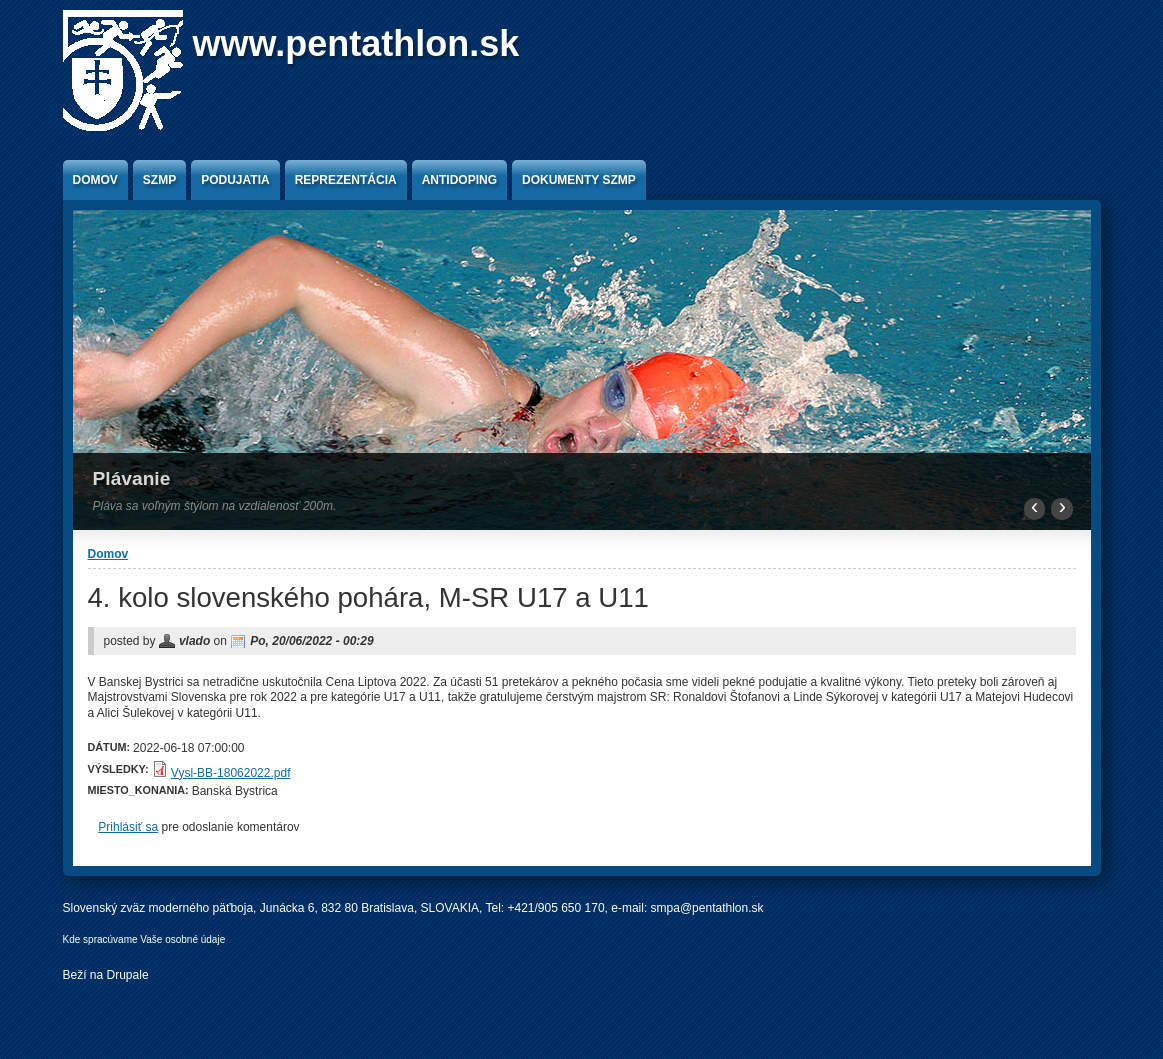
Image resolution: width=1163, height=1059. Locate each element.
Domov (95, 180)
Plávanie (132, 478)
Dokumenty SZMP (579, 180)
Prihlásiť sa (128, 827)
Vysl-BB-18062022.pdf (231, 773)
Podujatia (235, 180)
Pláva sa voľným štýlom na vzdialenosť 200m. (215, 506)
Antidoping (459, 180)
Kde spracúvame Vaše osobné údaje (144, 939)
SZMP (159, 180)
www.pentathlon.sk (356, 43)
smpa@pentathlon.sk (707, 908)
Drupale (128, 975)
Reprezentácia (346, 180)
